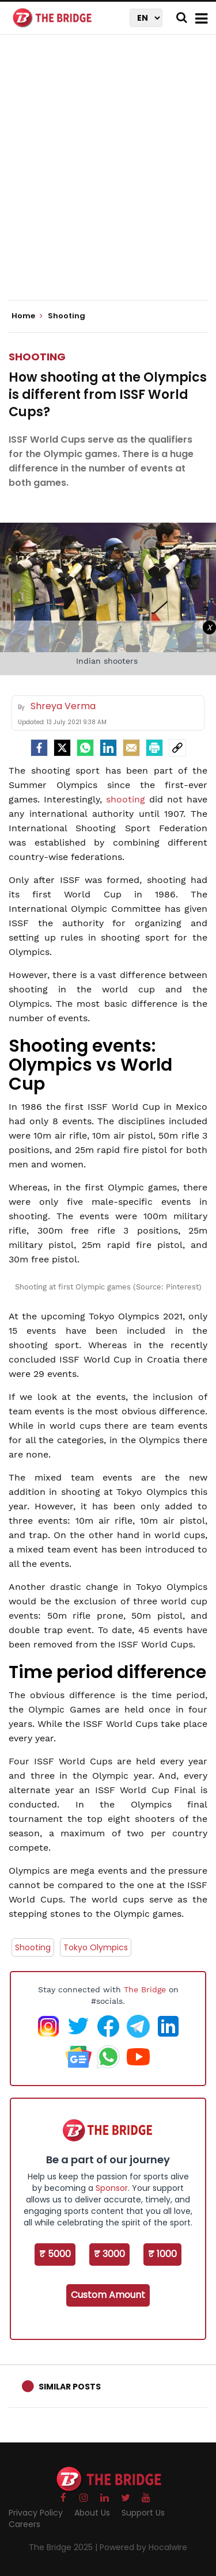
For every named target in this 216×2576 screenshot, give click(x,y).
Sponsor (112, 2188)
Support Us (143, 2512)
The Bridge (145, 1989)
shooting (125, 799)
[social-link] (177, 747)
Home (27, 316)
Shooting (37, 356)
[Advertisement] (108, 177)
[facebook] (39, 747)
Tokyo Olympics (95, 1947)
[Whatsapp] (85, 747)
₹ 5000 (55, 2254)
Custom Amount (108, 2294)
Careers (24, 2524)
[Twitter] (62, 747)
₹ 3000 (109, 2254)
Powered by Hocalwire (143, 2547)
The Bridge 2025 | (64, 2547)
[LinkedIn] (108, 747)
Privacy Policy (36, 2512)
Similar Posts (70, 2386)
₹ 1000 (162, 2254)
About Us (92, 2512)
